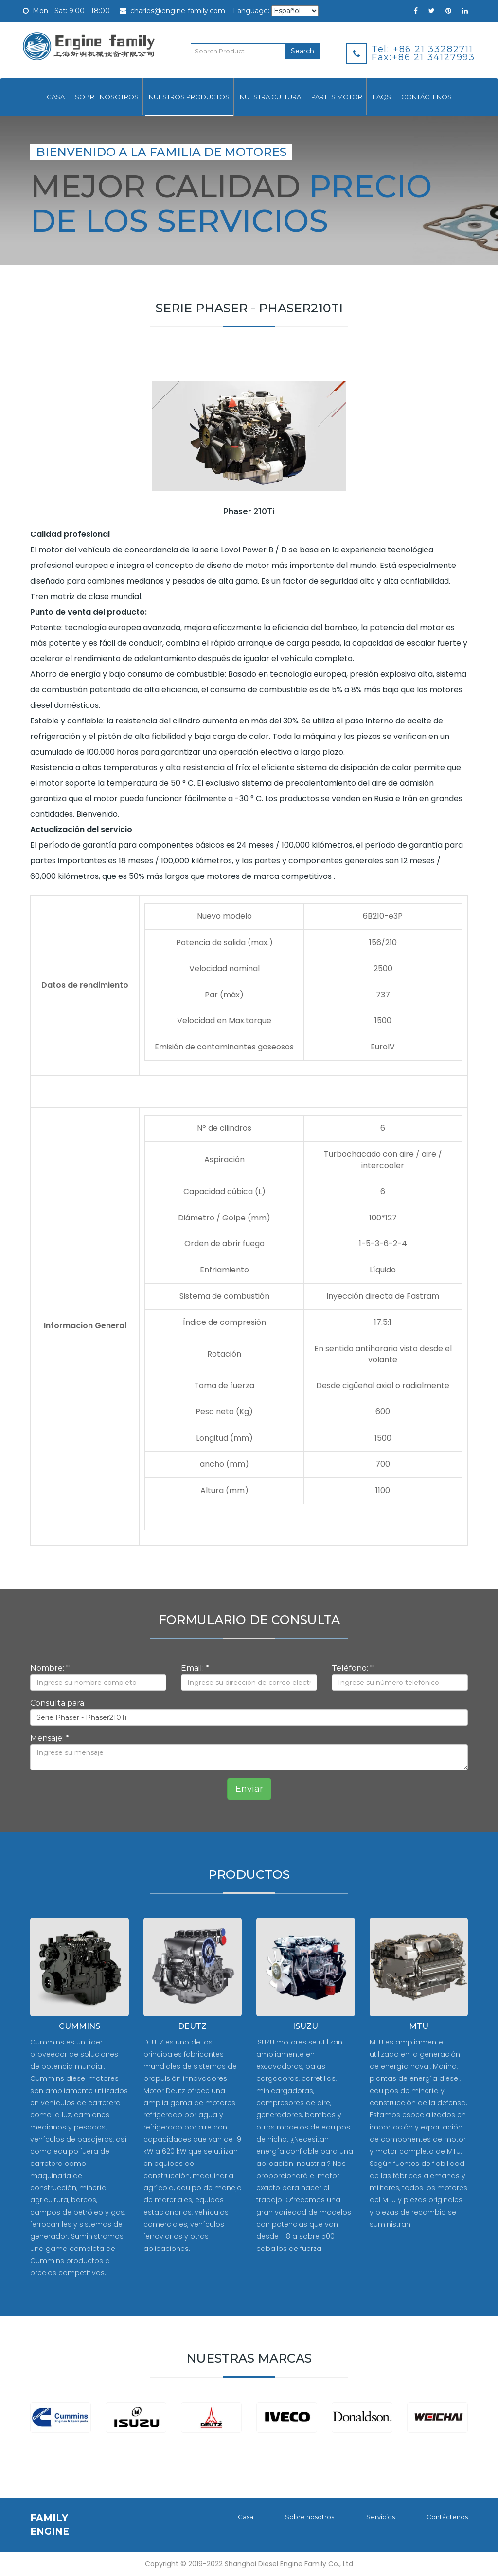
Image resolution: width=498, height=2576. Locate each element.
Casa (56, 97)
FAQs (382, 97)
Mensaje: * (49, 1738)
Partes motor (336, 97)
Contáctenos (426, 97)
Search (302, 51)
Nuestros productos (189, 97)
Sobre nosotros (107, 97)
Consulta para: (58, 1703)
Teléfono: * (353, 1668)
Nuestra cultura (270, 97)
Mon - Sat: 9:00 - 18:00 (66, 10)
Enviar (249, 1789)
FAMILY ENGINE (49, 2524)
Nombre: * (50, 1668)
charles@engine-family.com (172, 10)
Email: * (195, 1668)
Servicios (380, 2517)
